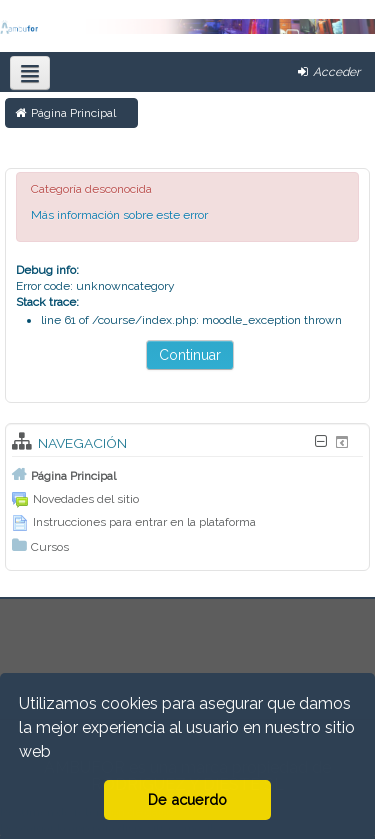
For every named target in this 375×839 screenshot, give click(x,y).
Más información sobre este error (119, 215)
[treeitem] (187, 475)
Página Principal (73, 476)
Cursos (50, 547)
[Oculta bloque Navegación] (320, 441)
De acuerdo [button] (187, 799)
